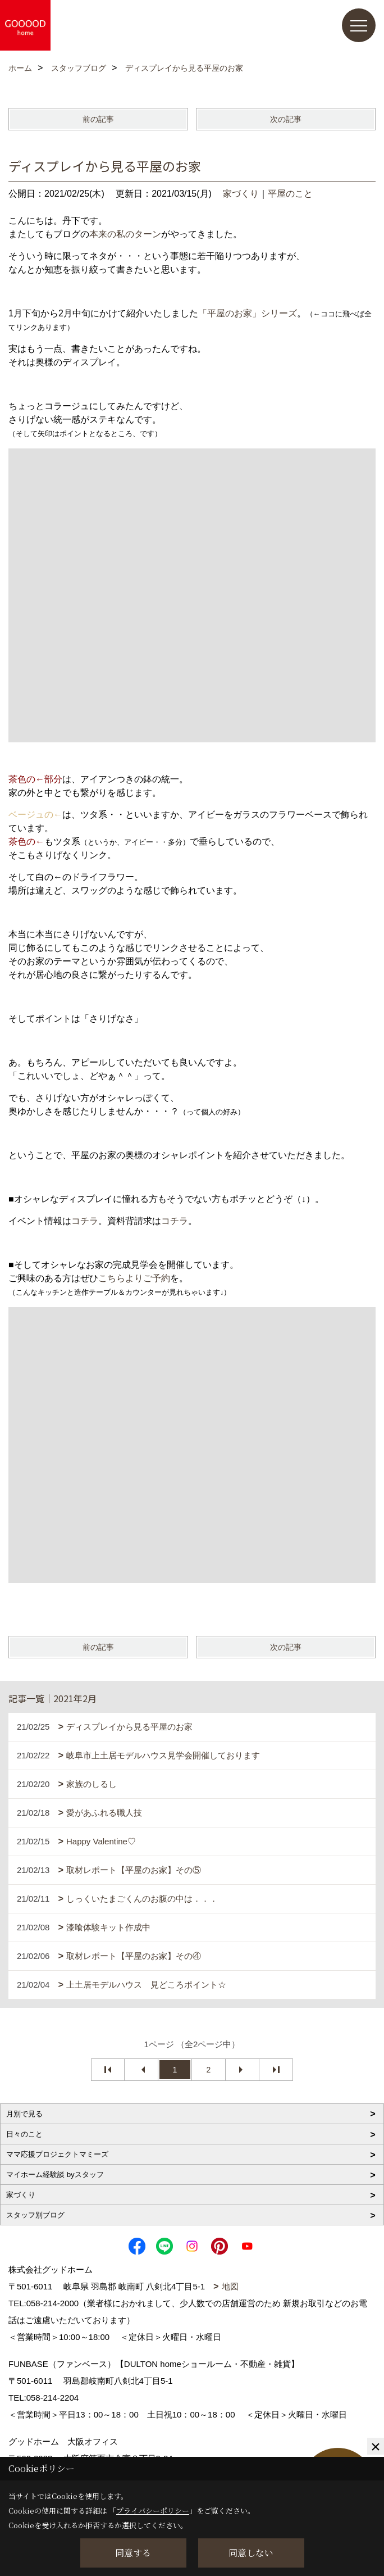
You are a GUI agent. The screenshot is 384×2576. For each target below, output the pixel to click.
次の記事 (285, 119)
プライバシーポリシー (152, 2510)
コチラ (84, 1221)
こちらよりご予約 (134, 1278)
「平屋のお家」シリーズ (247, 313)
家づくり (241, 193)
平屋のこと (290, 193)
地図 (230, 2286)
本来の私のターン (125, 234)
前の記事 (98, 119)
